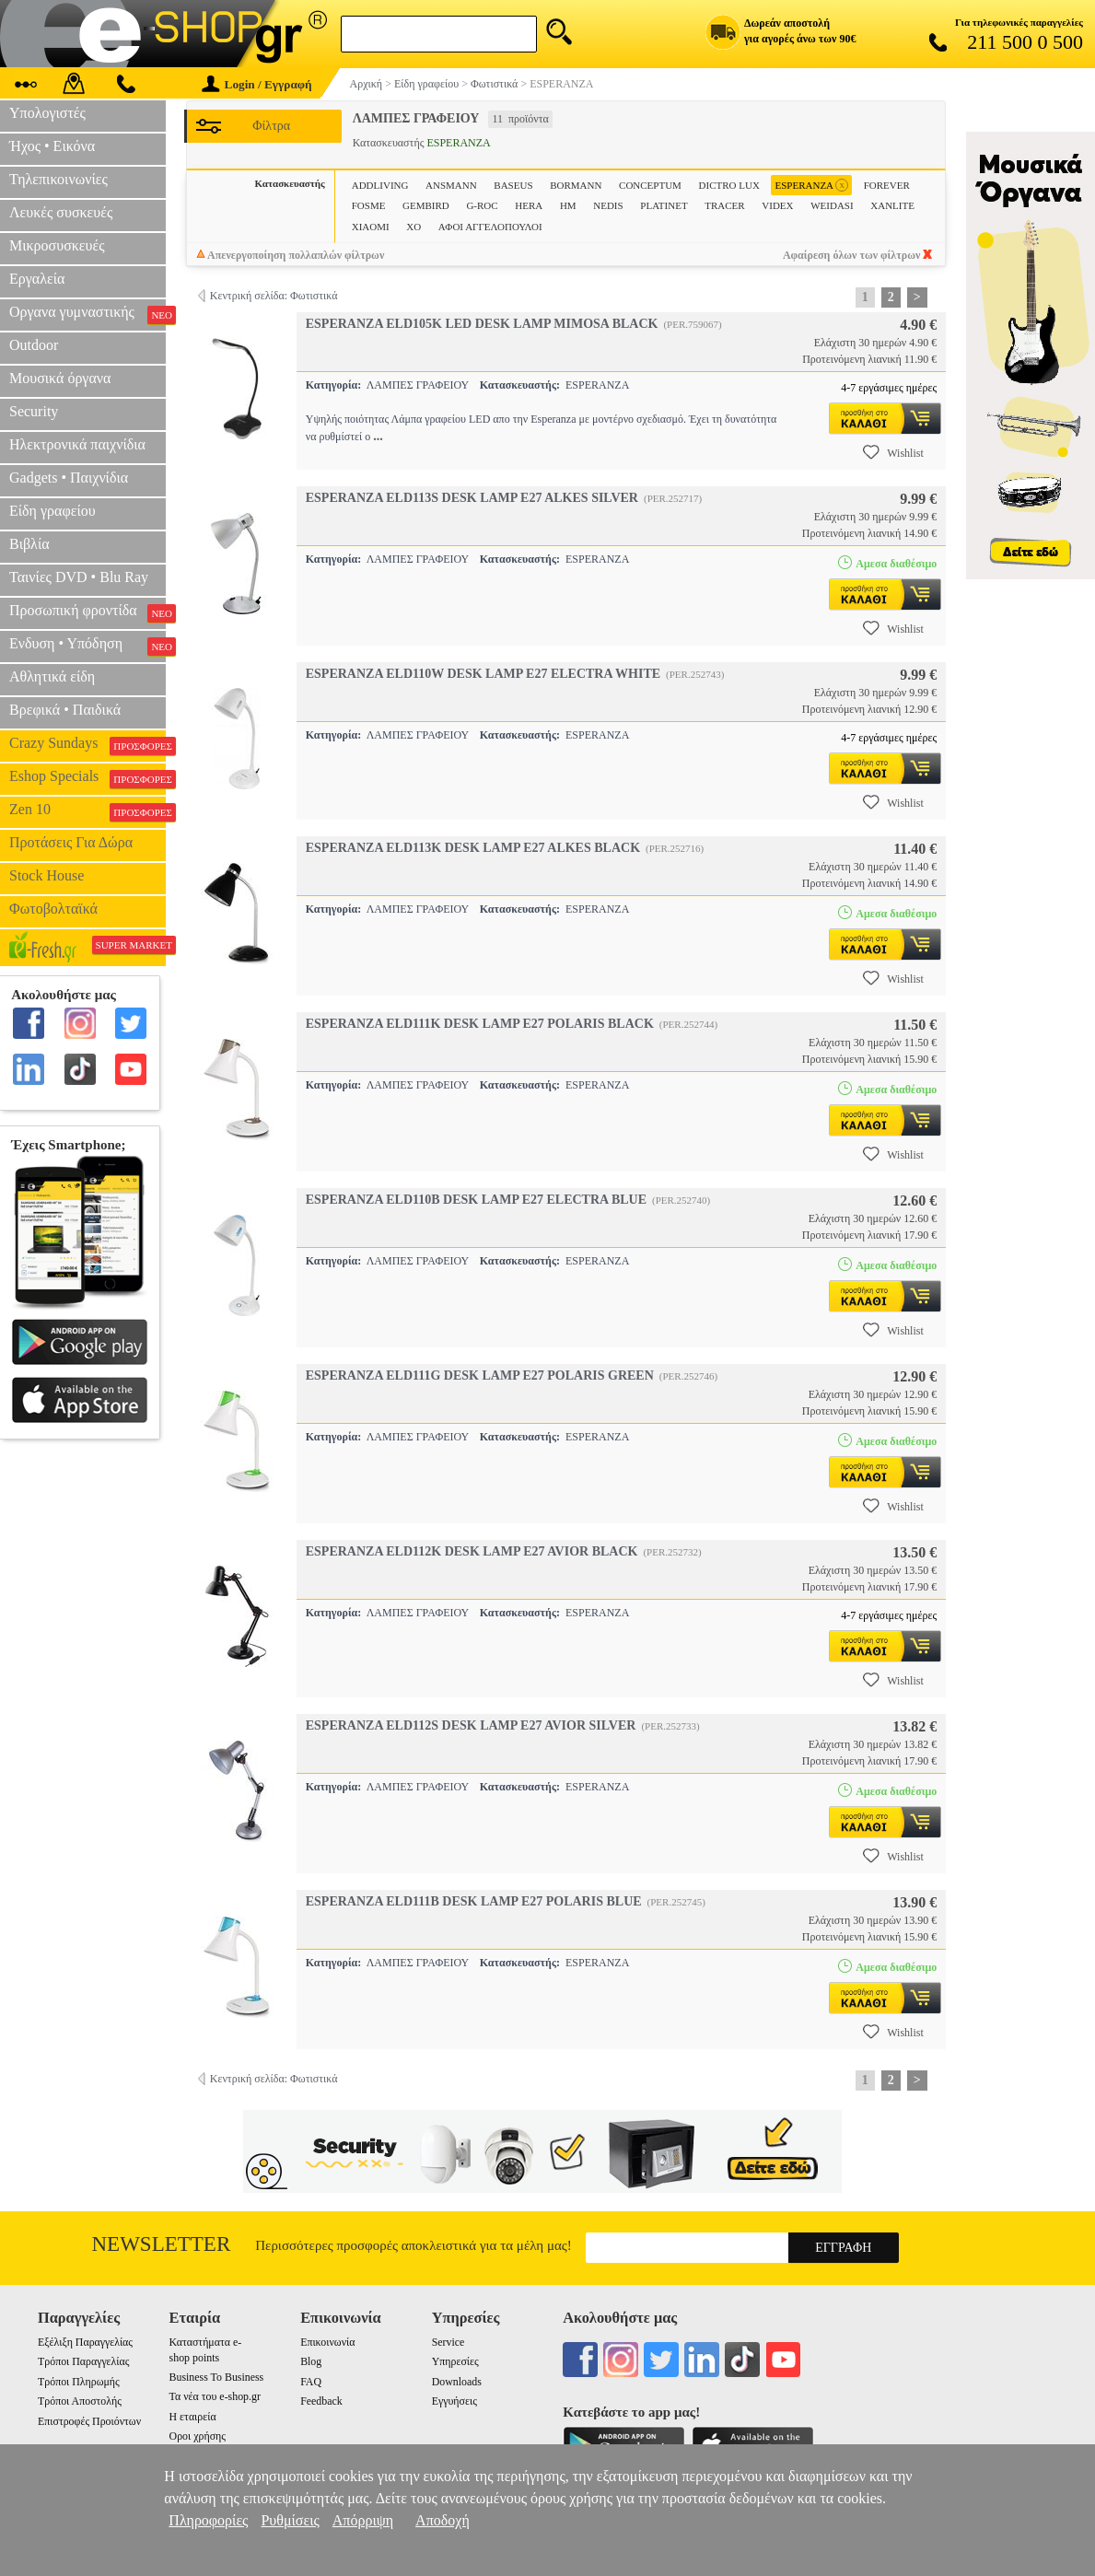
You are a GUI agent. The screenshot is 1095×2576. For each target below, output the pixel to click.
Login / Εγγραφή (257, 84)
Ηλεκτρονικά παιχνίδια (77, 444)
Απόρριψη (362, 2520)
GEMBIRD (425, 205)
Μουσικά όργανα (60, 378)
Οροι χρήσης (197, 2436)
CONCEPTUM (650, 185)
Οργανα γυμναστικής (87, 314)
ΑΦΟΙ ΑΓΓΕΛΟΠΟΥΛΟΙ (490, 226)
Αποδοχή (442, 2520)
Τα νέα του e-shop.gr (215, 2396)
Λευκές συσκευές (60, 212)
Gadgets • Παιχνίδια (68, 477)
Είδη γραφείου (52, 511)
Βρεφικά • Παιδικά (65, 709)
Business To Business (216, 2377)
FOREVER (887, 185)
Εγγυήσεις (454, 2401)
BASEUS (513, 185)
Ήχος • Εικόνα (52, 146)
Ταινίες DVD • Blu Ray (78, 577)
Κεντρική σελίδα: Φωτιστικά (274, 295)
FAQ (310, 2381)
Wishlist (893, 452)
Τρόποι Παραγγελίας (83, 2361)
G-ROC (481, 205)
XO (413, 226)
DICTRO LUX (729, 185)
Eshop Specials (87, 778)
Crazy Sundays (87, 745)
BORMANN (575, 185)
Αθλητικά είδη (52, 676)
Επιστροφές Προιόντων (89, 2421)
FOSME (369, 205)
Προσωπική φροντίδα (87, 612)
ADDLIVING (380, 185)
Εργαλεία (36, 278)
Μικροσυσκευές (57, 245)
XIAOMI (371, 226)
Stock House (46, 875)
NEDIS (608, 205)
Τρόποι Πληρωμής (79, 2381)
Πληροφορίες (208, 2520)
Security (33, 411)
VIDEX (777, 205)
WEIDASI (831, 205)
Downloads (457, 2381)
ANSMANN (451, 185)
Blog (310, 2361)
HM (568, 205)
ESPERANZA (811, 185)
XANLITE (892, 205)
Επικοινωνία (327, 2342)
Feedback (321, 2401)
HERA (528, 205)
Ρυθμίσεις (290, 2520)
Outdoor (33, 345)
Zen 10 (87, 811)
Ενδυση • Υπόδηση (87, 645)
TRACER (724, 205)
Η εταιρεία (192, 2416)
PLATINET (663, 205)
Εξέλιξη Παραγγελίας (85, 2342)
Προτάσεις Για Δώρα (71, 842)
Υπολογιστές (47, 113)
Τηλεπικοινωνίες (58, 179)
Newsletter (161, 2243)
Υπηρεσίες (455, 2361)
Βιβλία (29, 544)
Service (448, 2342)
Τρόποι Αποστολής (80, 2401)
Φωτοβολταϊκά (53, 908)
